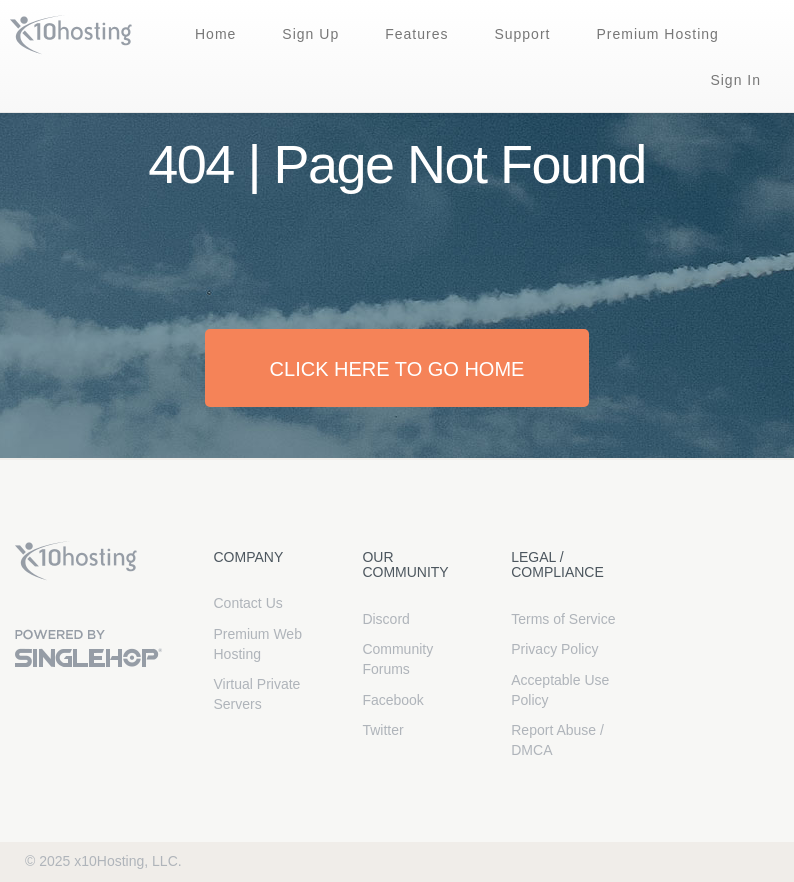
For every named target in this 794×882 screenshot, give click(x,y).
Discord (385, 619)
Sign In (735, 80)
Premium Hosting (657, 34)
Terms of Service (563, 619)
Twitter (382, 730)
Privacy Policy (554, 649)
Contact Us (248, 603)
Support (522, 34)
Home (215, 34)
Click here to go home (397, 369)
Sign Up (310, 34)
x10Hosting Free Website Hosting (76, 561)
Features (416, 34)
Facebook (392, 700)
